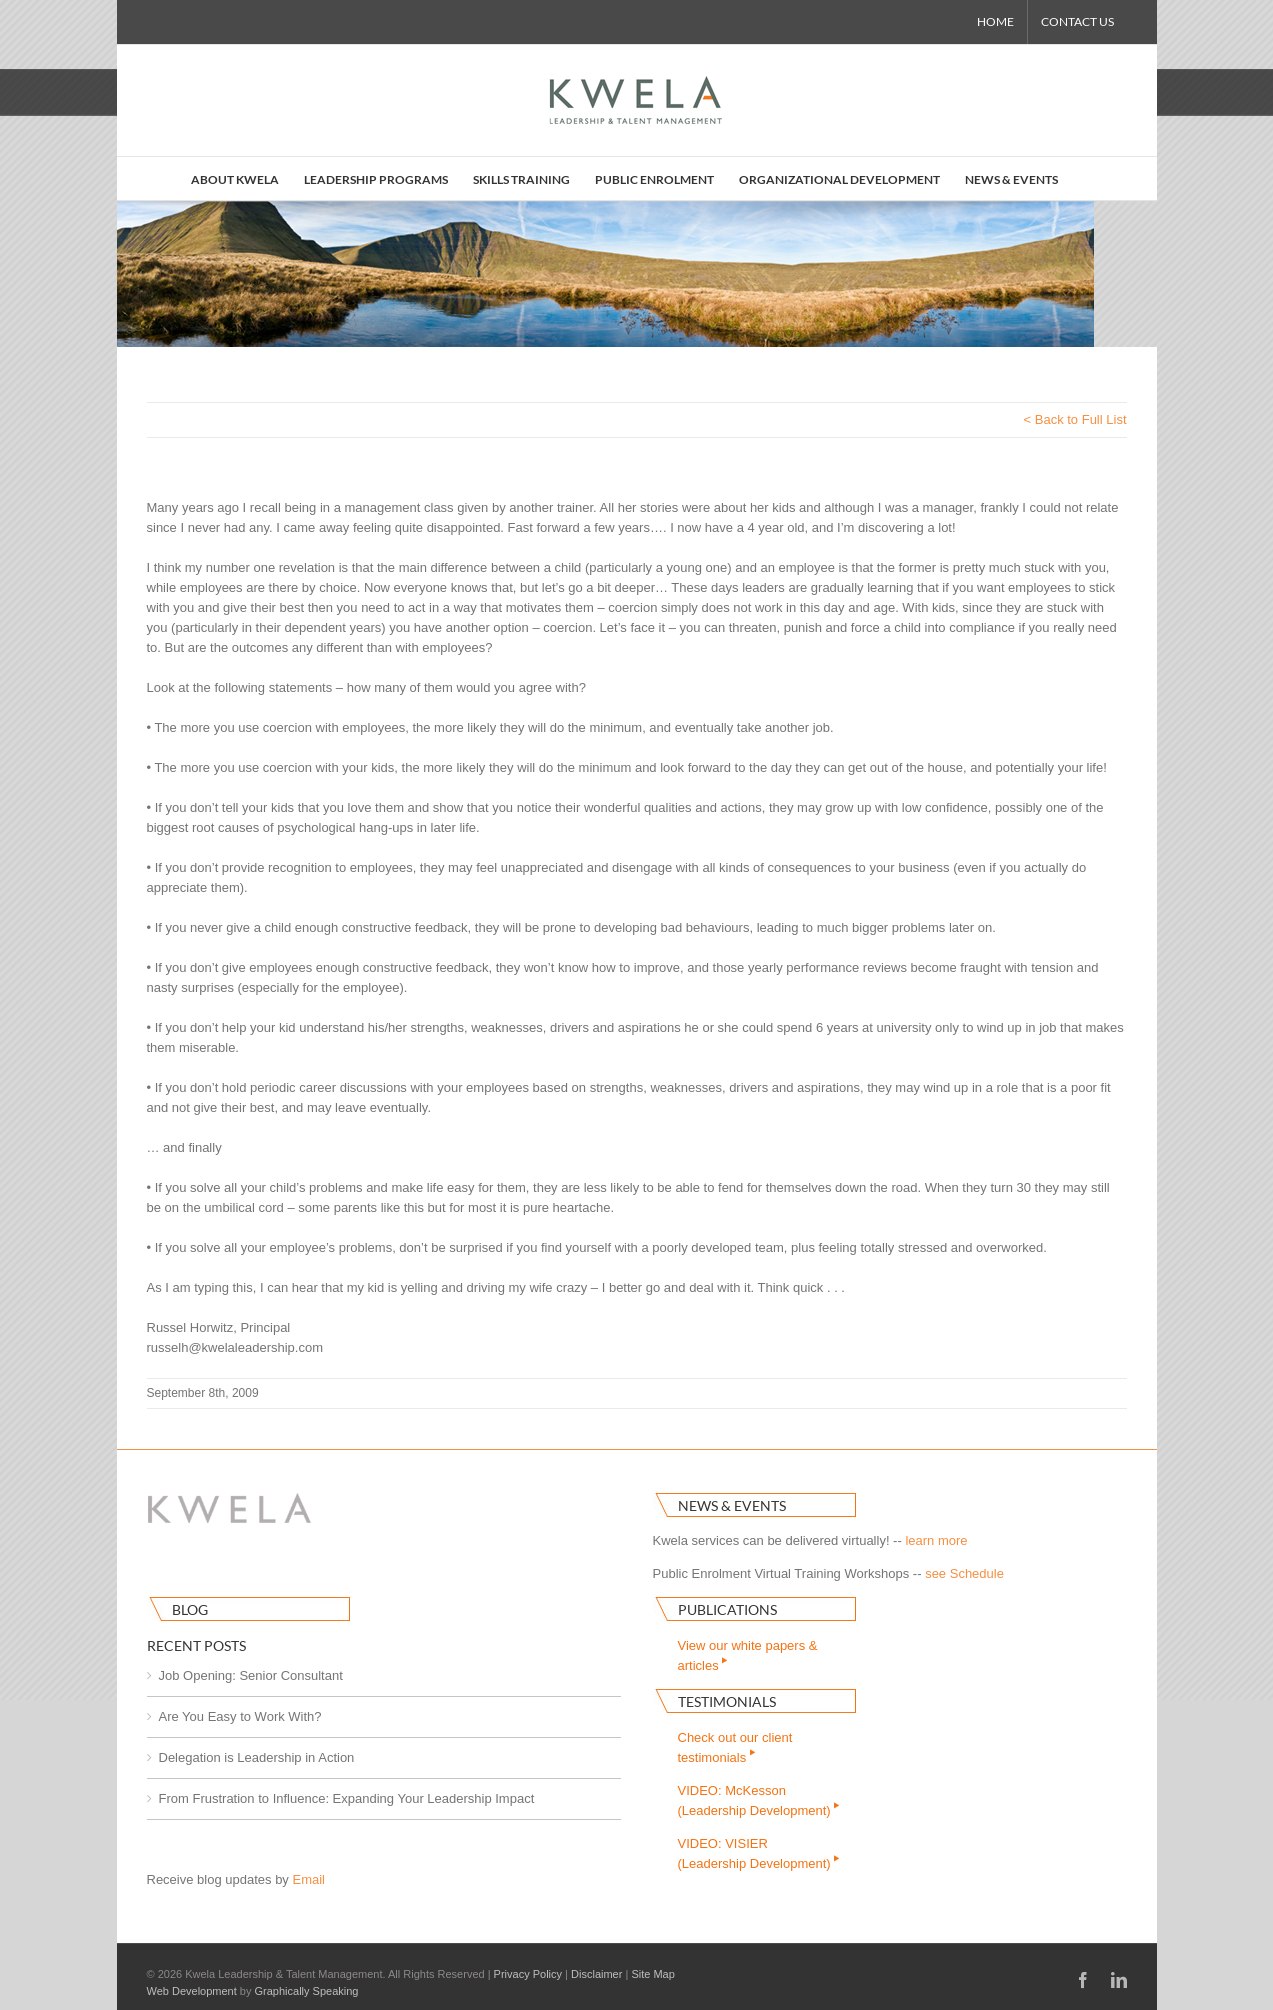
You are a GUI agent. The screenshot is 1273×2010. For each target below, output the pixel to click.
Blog (190, 1609)
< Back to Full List (1075, 419)
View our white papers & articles (748, 1655)
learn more (936, 1540)
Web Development (192, 1991)
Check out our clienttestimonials (735, 1747)
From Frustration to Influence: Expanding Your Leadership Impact (347, 1798)
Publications (727, 1609)
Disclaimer (596, 1974)
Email (308, 1879)
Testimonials (727, 1701)
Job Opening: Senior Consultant (251, 1675)
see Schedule (964, 1573)
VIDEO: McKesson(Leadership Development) (760, 1800)
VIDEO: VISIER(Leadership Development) (760, 1853)
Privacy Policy (528, 1974)
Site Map (652, 1974)
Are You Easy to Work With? (240, 1716)
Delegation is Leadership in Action (257, 1757)
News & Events (732, 1505)
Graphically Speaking (307, 1991)
